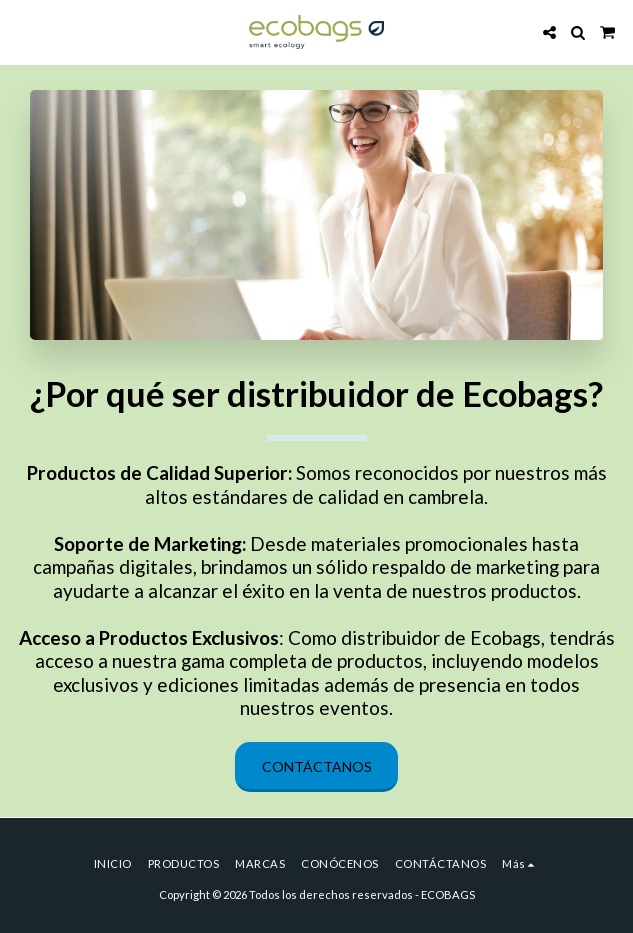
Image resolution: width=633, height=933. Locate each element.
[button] (22, 32)
